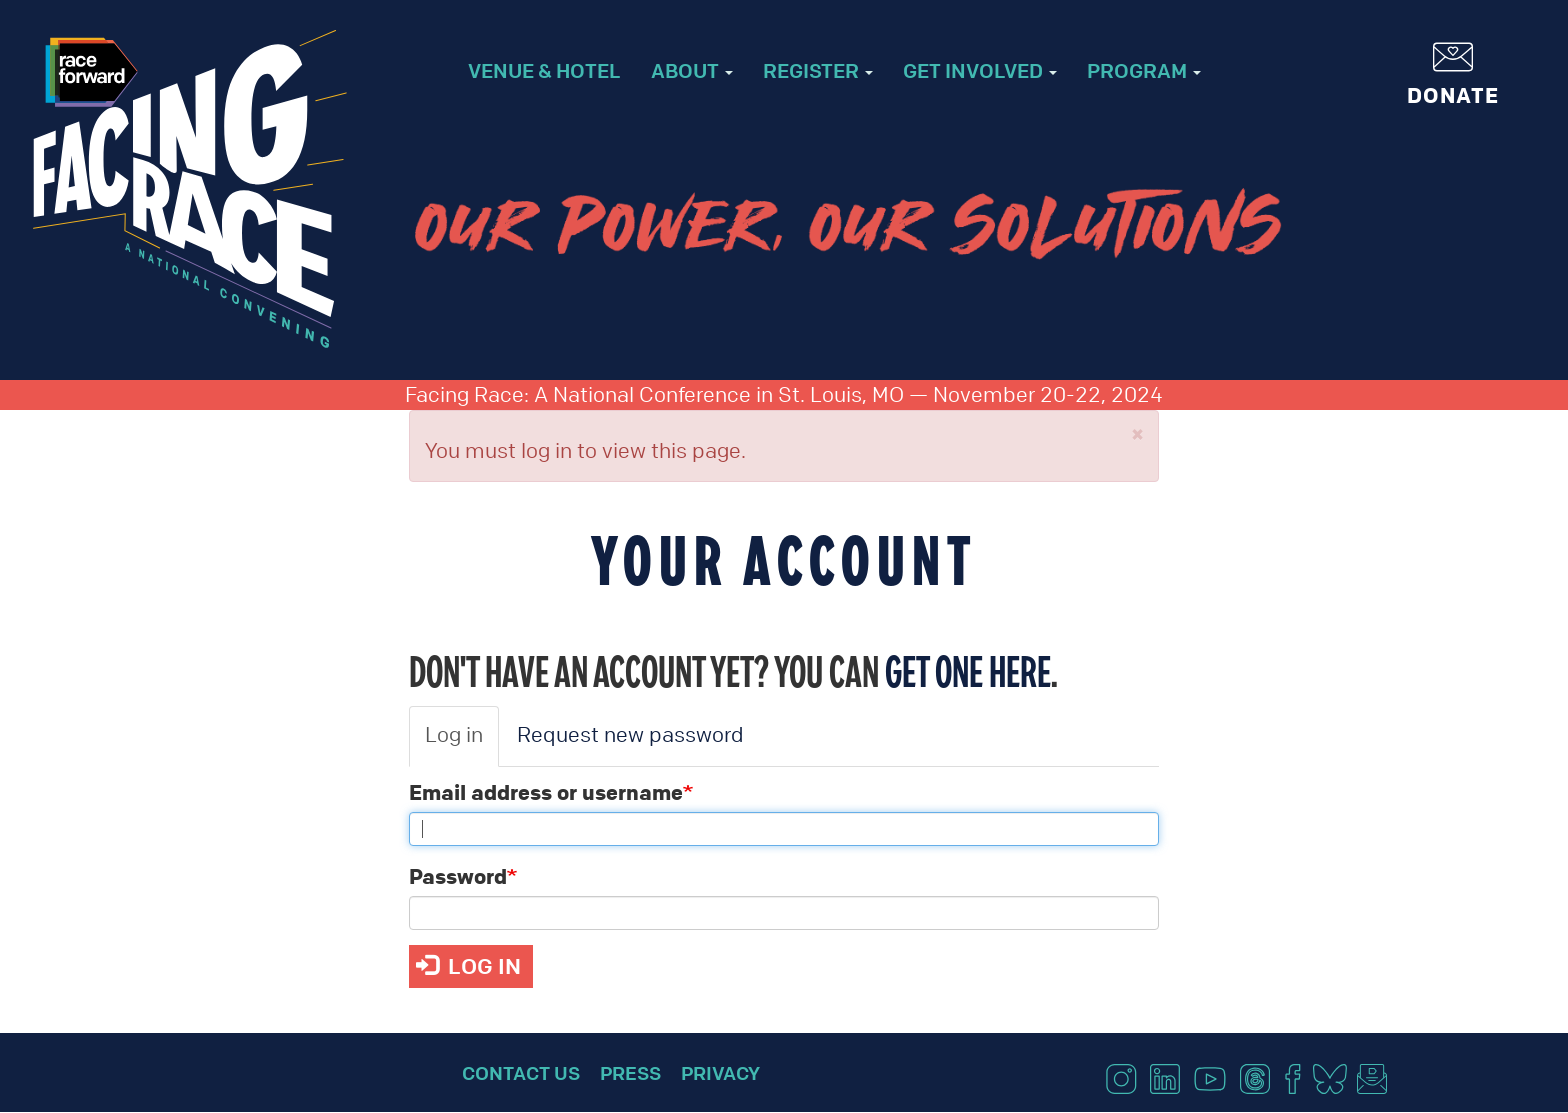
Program (1144, 70)
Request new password (630, 734)
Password (458, 876)
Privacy (720, 1073)
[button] (1137, 434)
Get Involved (980, 70)
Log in (454, 734)
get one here (968, 671)
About (692, 70)
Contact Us (521, 1073)
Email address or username (546, 792)
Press (630, 1073)
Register (818, 70)
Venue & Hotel (544, 70)
